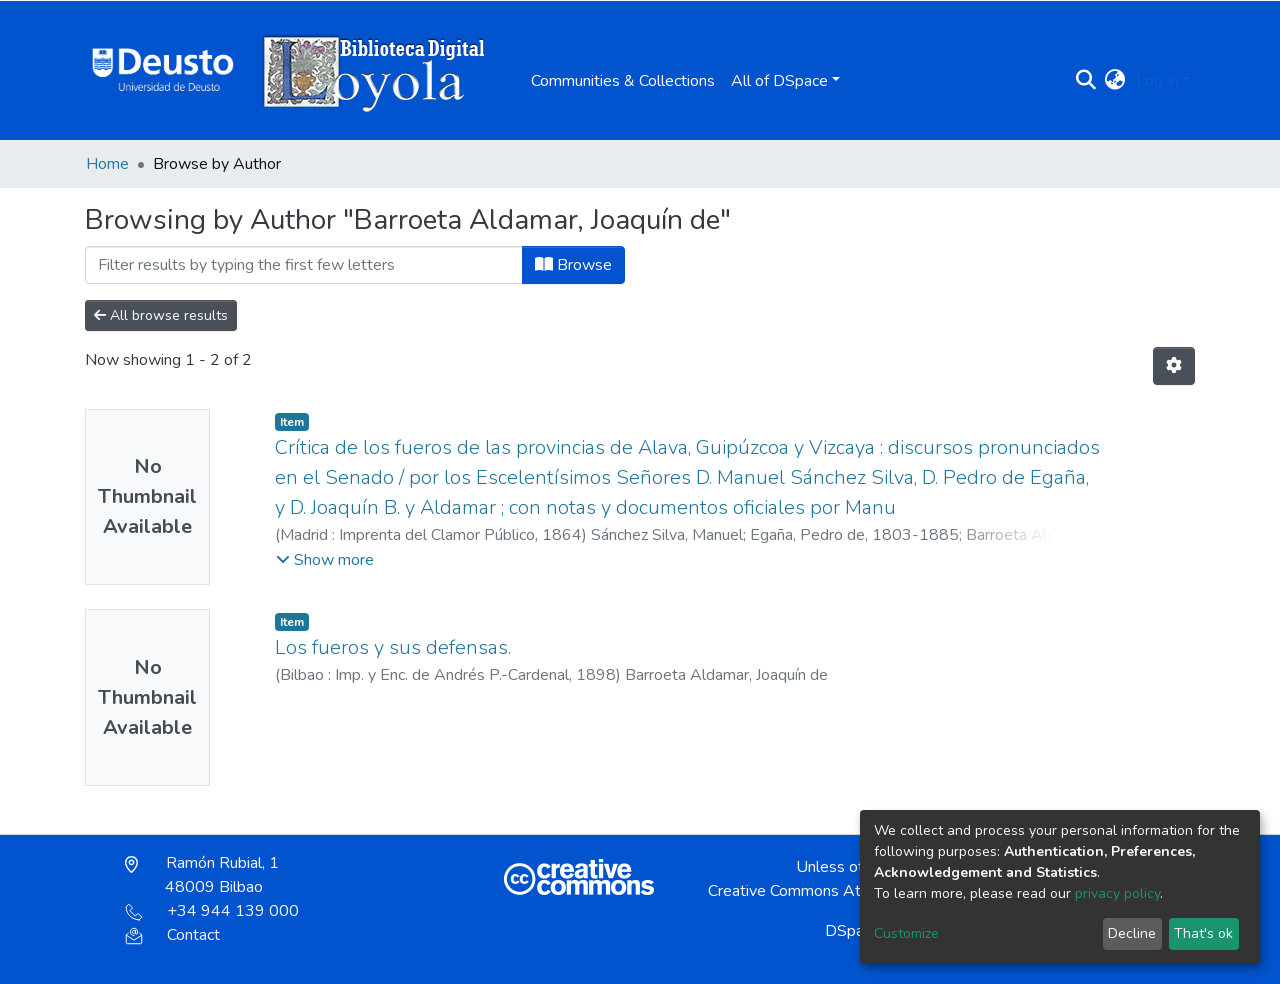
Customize (906, 933)
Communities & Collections (623, 81)
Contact (172, 935)
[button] (1115, 81)
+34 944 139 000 (212, 911)
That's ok (1203, 933)
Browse (573, 265)
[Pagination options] (1174, 366)
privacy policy (1117, 893)
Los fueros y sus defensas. (393, 647)
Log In (1157, 81)
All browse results (161, 315)
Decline (1132, 933)
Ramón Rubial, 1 (202, 875)
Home (107, 164)
